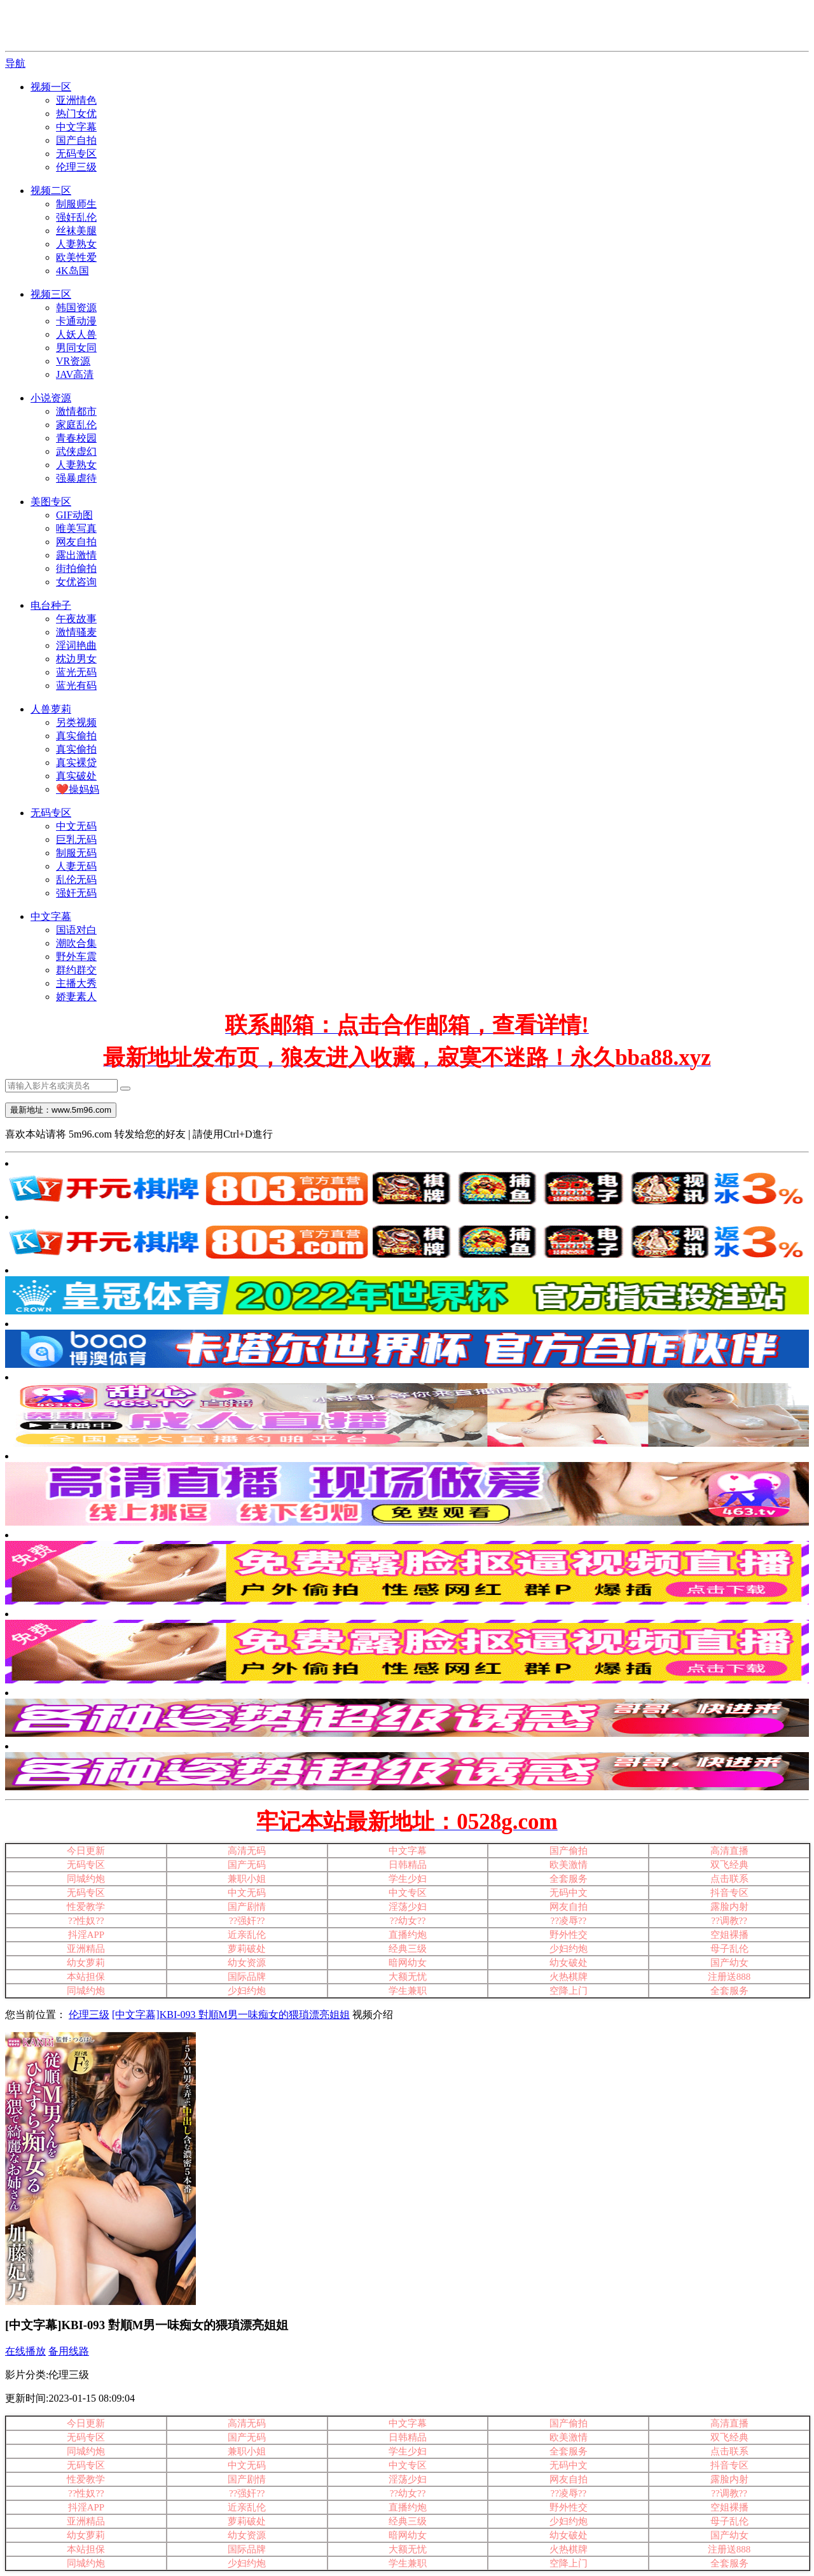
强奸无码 (76, 893)
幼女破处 (568, 1963)
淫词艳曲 (76, 645)
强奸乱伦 (76, 217)
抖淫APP (86, 1935)
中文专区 (408, 1893)
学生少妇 (408, 1879)
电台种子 (51, 605)
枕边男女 (76, 658)
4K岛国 (72, 270)
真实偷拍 (76, 735)
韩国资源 (76, 307)
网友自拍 (76, 541)
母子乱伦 (729, 1949)
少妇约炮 (247, 1991)
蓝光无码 (76, 672)
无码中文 (568, 1893)
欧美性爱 (76, 257)
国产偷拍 (568, 1851)
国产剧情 (247, 1907)
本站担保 (86, 1977)
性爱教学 (86, 1907)
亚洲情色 (76, 100)
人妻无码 (76, 866)
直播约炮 (408, 1935)
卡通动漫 (76, 321)
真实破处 (76, 775)
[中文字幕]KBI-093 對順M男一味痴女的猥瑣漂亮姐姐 (231, 2014)
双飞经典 (729, 1865)
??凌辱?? (568, 1921)
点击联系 (729, 1879)
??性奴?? (86, 1921)
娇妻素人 (76, 996)
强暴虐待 (76, 478)
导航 (15, 63)
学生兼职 (408, 1991)
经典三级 (408, 1949)
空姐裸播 (729, 1935)
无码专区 (76, 153)
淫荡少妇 (408, 1907)
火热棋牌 (568, 1977)
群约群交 (76, 969)
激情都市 (76, 411)
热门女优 (76, 113)
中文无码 (76, 826)
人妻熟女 (76, 244)
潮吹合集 (76, 943)
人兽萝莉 (51, 709)
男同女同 (76, 347)
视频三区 (51, 294)
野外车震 (76, 956)
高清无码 (247, 1851)
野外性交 (568, 1935)
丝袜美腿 (76, 230)
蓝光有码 (76, 685)
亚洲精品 (86, 1949)
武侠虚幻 (76, 451)
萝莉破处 (247, 1949)
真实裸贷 (76, 762)
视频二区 (51, 190)
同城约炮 (86, 1879)
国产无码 (247, 1865)
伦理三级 (76, 167)
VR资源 (73, 361)
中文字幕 (76, 127)
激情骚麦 (76, 632)
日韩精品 (408, 1865)
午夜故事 (76, 618)
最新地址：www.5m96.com (60, 1110)
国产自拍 (76, 140)
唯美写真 (76, 528)
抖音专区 (729, 1893)
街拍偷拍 (76, 568)
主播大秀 (76, 983)
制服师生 (76, 203)
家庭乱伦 (76, 424)
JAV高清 (74, 374)
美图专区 (51, 501)
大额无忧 (408, 1977)
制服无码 (76, 852)
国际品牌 (247, 1977)
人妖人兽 (76, 334)
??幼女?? (408, 1921)
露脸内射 (729, 1907)
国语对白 (76, 929)
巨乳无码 (76, 839)
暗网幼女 (408, 1963)
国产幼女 (729, 1963)
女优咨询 (76, 581)
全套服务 (568, 1879)
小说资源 (51, 398)
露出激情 (76, 555)
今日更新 (86, 1851)
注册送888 (729, 1977)
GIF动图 (74, 515)
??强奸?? (247, 1921)
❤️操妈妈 (77, 789)
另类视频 (76, 722)
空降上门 (568, 1991)
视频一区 (51, 86)
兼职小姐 (247, 1879)
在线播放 (25, 2351)
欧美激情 (568, 1865)
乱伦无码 (76, 879)
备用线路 (68, 2351)
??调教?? (729, 1921)
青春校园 (76, 438)
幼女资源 (247, 1963)
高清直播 (729, 1851)
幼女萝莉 (86, 1963)
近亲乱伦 (247, 1935)
